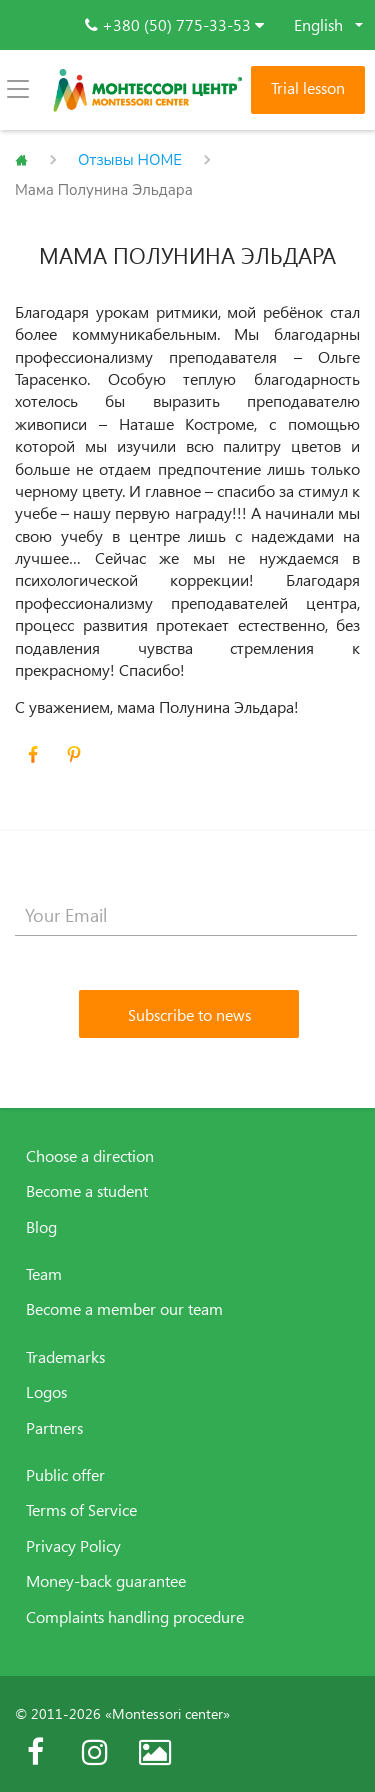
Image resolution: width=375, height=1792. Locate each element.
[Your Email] (186, 916)
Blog (41, 1227)
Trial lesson (308, 88)
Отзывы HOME (130, 160)
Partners (54, 1428)
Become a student (87, 1191)
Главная (21, 160)
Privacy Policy (73, 1546)
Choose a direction (90, 1156)
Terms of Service (81, 1510)
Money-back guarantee (106, 1581)
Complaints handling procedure (135, 1617)
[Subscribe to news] (189, 1014)
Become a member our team (124, 1309)
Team (44, 1274)
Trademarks (65, 1357)
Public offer (65, 1475)
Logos (46, 1392)
